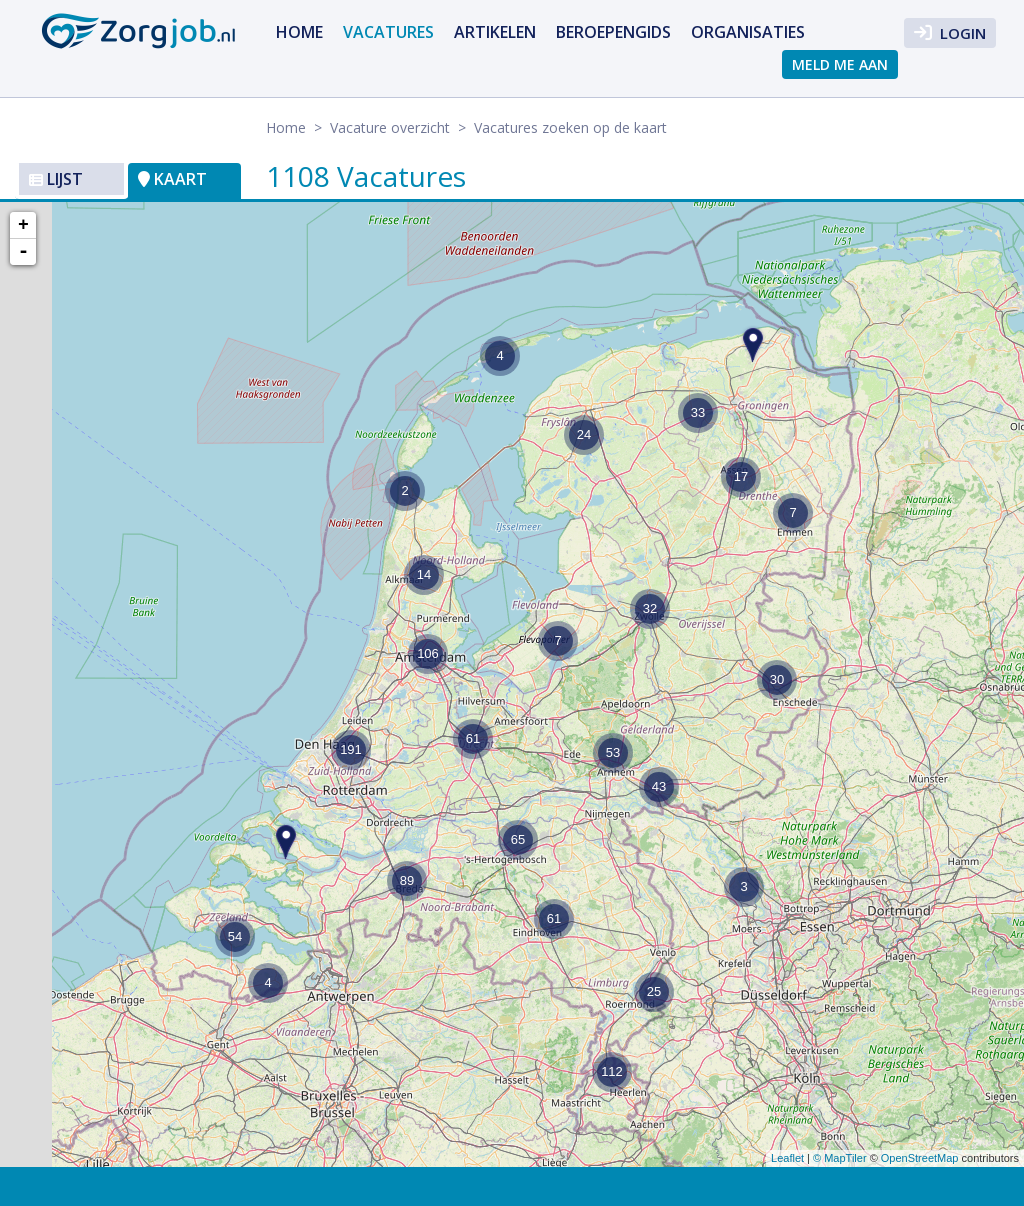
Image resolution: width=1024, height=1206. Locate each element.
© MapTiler (840, 1158)
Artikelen (495, 32)
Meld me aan (840, 64)
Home (299, 32)
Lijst (56, 179)
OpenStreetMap (920, 1158)
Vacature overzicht (390, 127)
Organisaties (748, 32)
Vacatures (388, 32)
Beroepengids (613, 32)
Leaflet (787, 1158)
